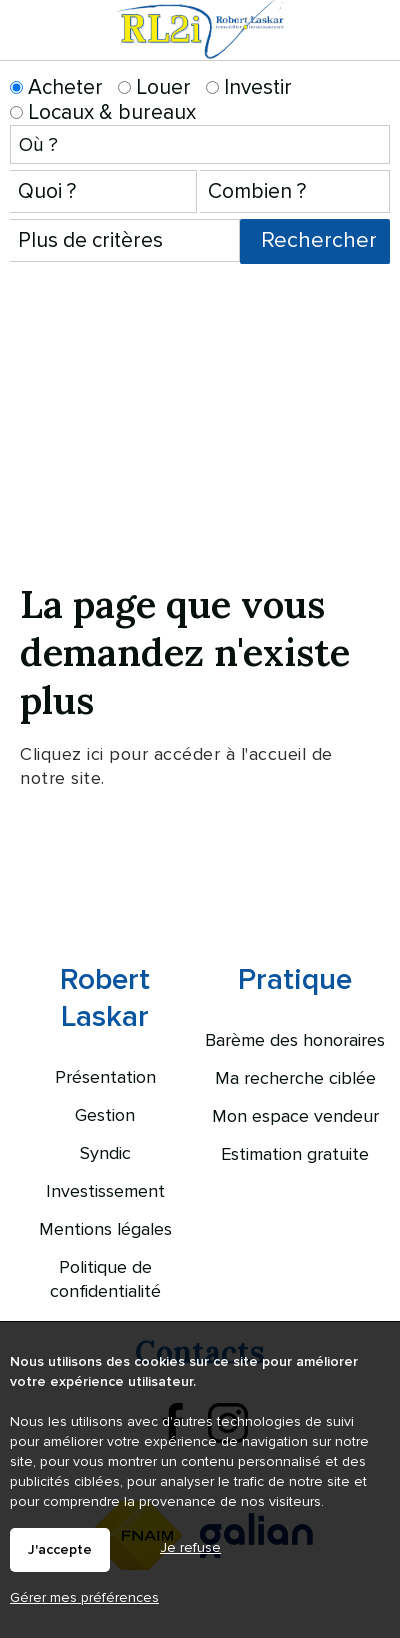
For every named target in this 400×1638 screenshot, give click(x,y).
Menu (372, 48)
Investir (249, 87)
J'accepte (60, 1550)
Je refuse (190, 1547)
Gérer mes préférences (84, 1597)
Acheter (56, 87)
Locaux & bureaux (103, 112)
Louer (154, 87)
